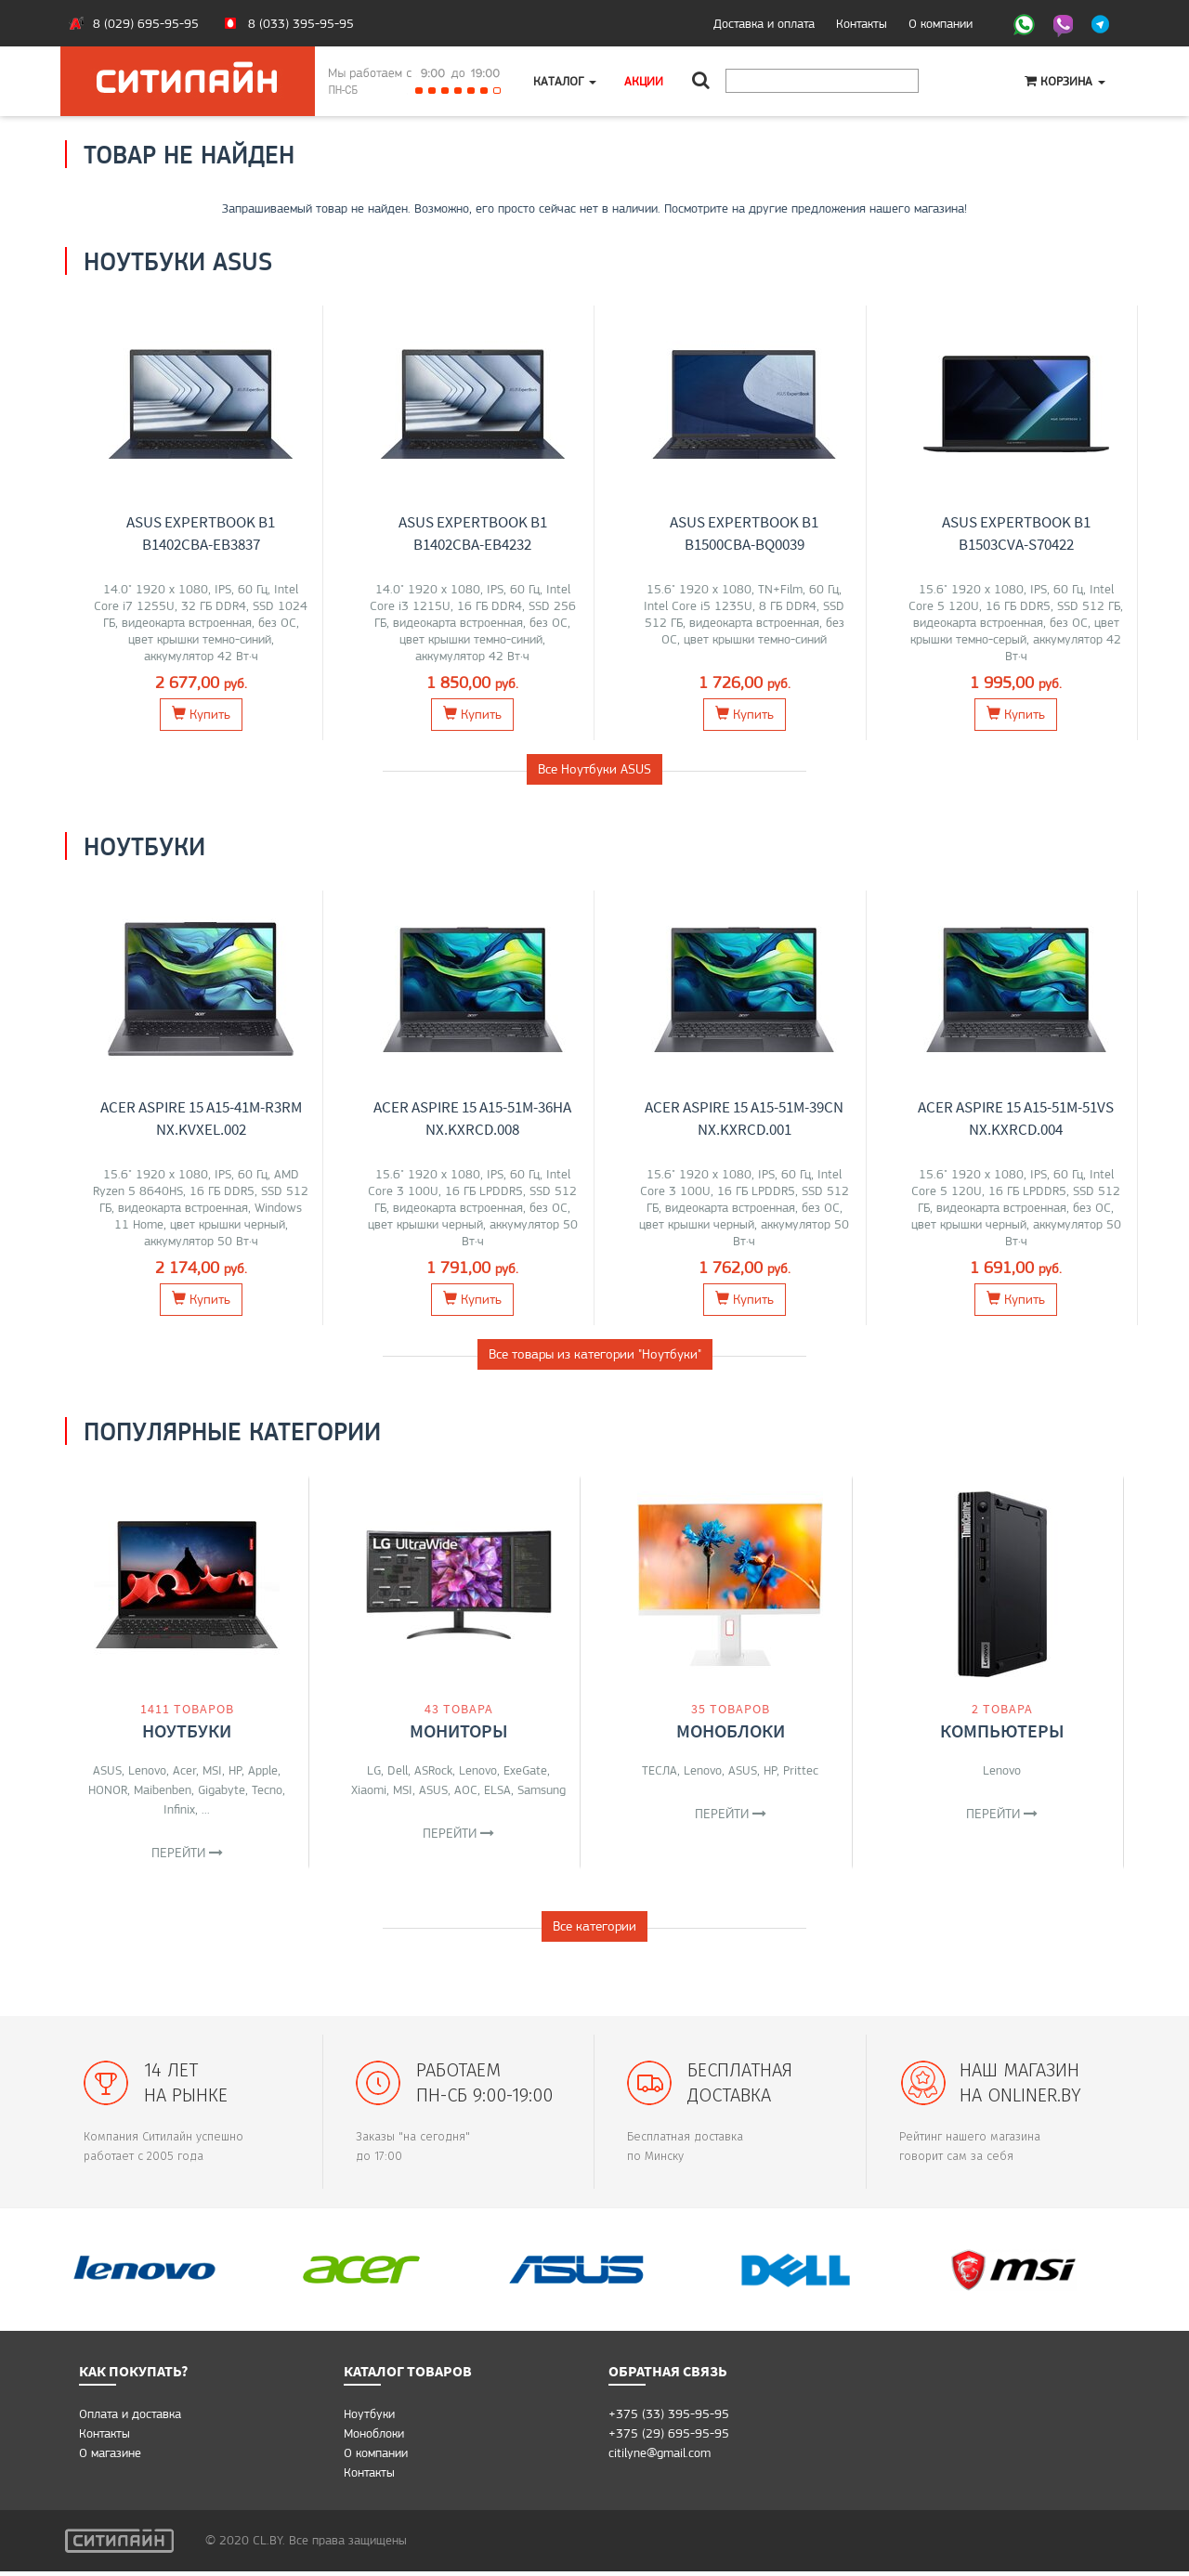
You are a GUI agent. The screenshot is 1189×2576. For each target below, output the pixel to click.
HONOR (107, 1789)
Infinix (179, 1809)
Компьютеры (1002, 1730)
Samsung (541, 1789)
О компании (940, 23)
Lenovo (147, 1770)
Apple (263, 1770)
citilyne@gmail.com (659, 2457)
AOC (465, 1789)
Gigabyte (221, 1789)
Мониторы (459, 1730)
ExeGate (525, 1770)
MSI (212, 1770)
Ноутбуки (186, 1730)
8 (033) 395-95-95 (301, 23)
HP (235, 1770)
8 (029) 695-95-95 (146, 23)
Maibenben (162, 1789)
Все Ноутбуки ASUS (594, 769)
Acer (184, 1770)
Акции (643, 80)
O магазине (110, 2457)
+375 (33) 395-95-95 (668, 2418)
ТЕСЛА (659, 1770)
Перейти (187, 1852)
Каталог (564, 80)
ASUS (107, 1770)
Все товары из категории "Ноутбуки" (595, 1354)
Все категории (594, 1930)
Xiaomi (368, 1789)
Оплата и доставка (130, 2418)
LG (374, 1770)
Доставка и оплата (764, 23)
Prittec (800, 1770)
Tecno (267, 1789)
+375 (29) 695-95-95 (668, 2437)
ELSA (497, 1789)
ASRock (433, 1770)
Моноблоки (730, 1730)
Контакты (861, 23)
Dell (397, 1770)
